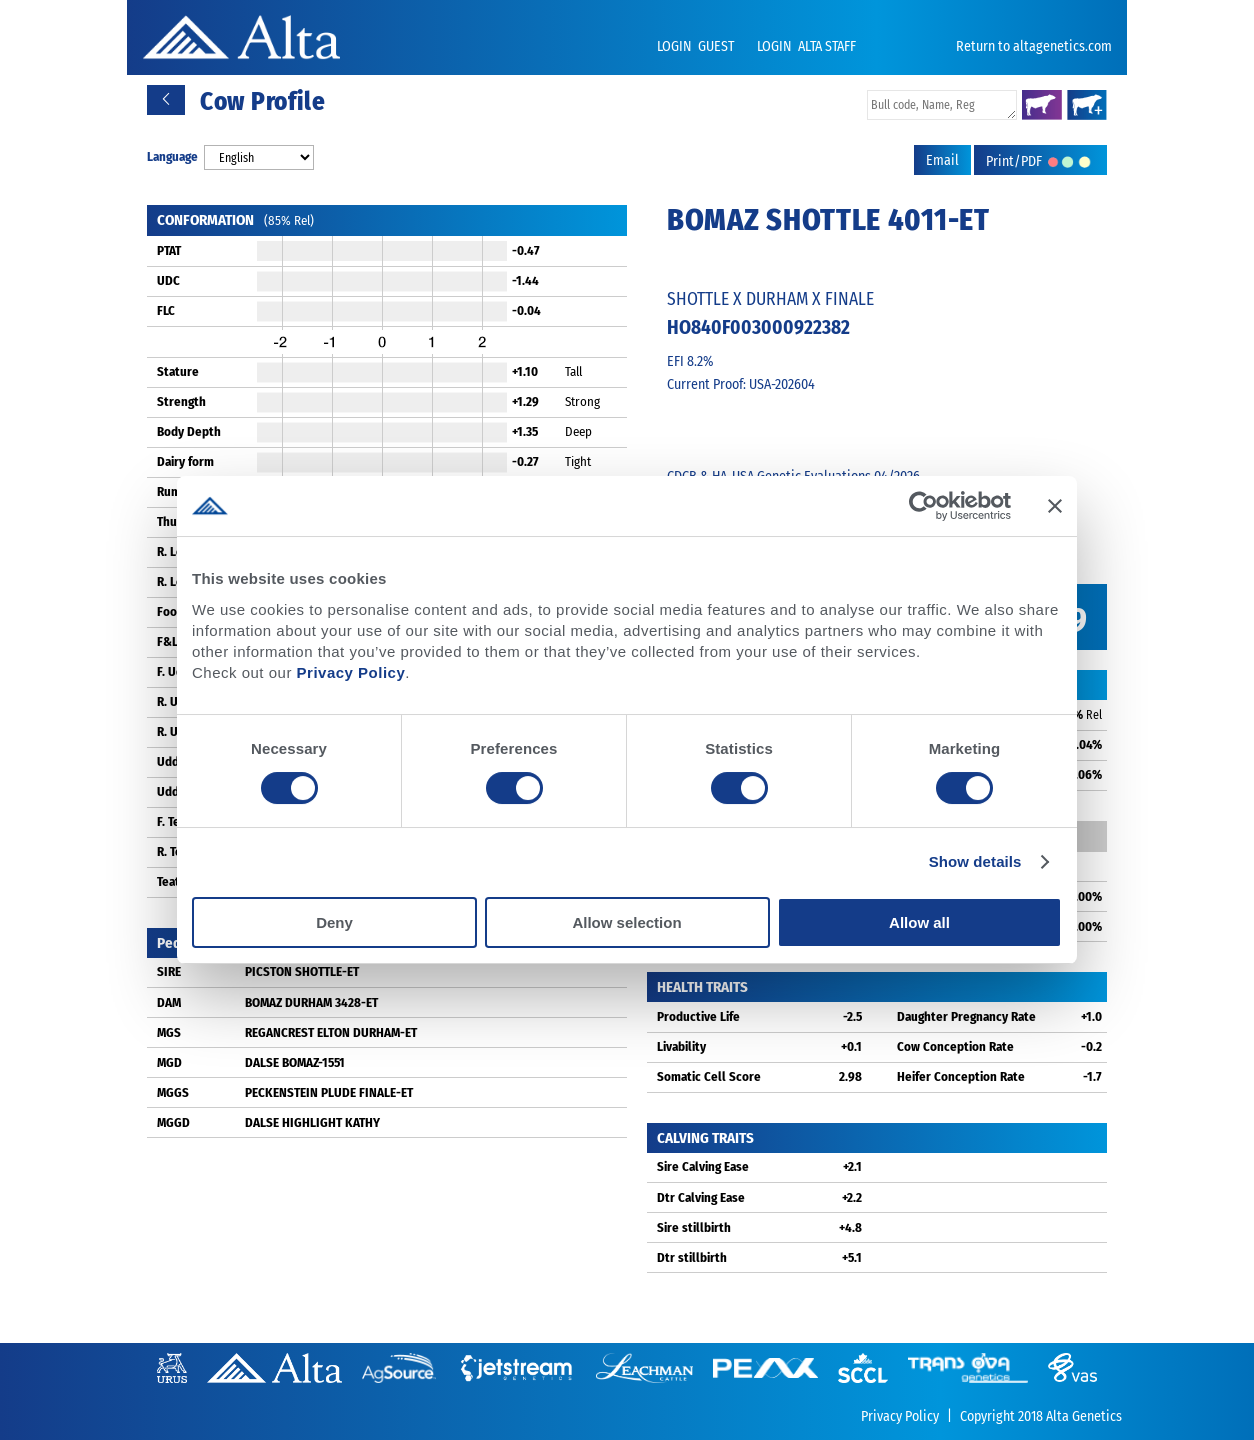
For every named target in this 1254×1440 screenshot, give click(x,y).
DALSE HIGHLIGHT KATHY (312, 1122)
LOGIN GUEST (697, 46)
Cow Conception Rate (955, 1046)
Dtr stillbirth (692, 1257)
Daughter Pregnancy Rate (966, 1016)
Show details (975, 861)
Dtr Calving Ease (701, 1197)
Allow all (919, 922)
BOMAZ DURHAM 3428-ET (311, 1002)
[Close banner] (1055, 506)
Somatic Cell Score (709, 1076)
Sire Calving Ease (703, 1166)
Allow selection (626, 922)
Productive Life (698, 1016)
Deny (334, 922)
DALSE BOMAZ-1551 (295, 1062)
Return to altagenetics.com (1034, 46)
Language (172, 156)
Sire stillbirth (694, 1227)
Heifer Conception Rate (961, 1076)
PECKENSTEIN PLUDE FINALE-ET (329, 1092)
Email (942, 160)
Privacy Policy (351, 672)
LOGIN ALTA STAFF (806, 46)
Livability (681, 1046)
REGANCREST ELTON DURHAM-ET (331, 1032)
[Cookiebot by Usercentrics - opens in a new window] (923, 506)
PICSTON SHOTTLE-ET (302, 971)
